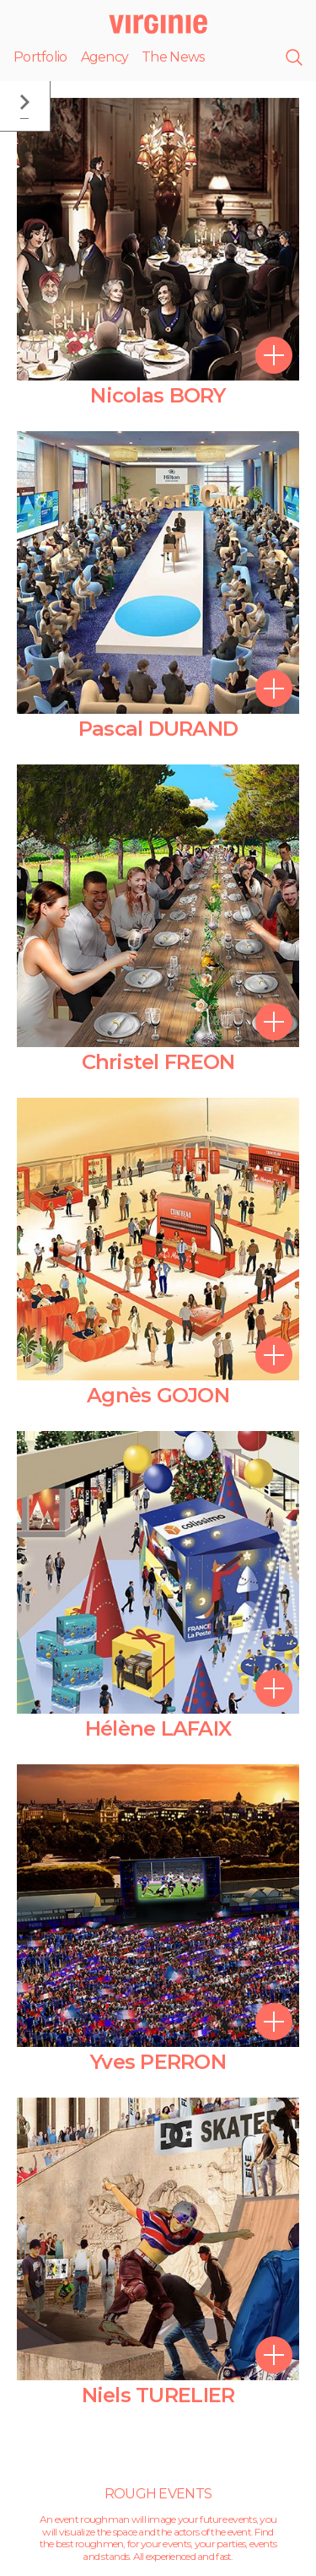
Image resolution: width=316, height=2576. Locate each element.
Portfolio (40, 57)
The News (173, 57)
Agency (105, 57)
